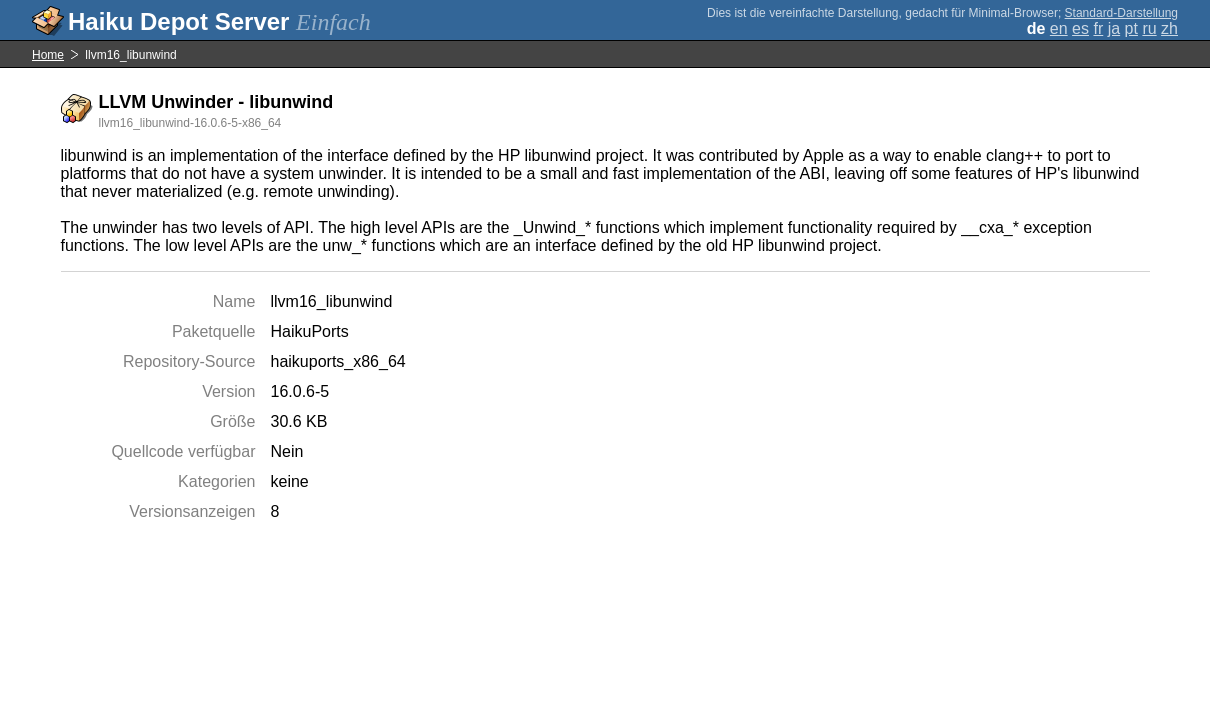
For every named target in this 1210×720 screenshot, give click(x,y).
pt (1131, 28)
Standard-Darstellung (1121, 13)
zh (1169, 28)
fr (1098, 28)
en (1059, 28)
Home (48, 55)
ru (1149, 28)
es (1080, 28)
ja (1114, 28)
